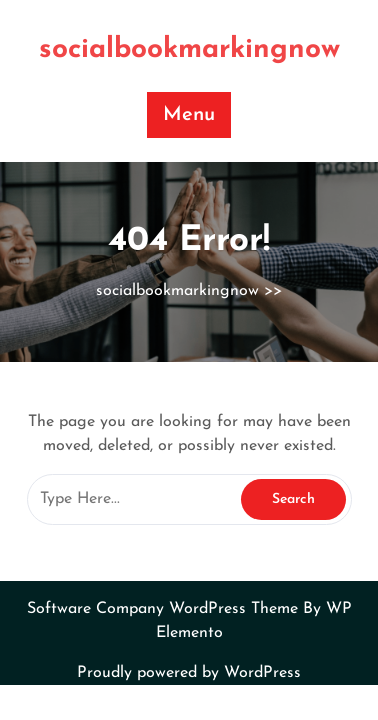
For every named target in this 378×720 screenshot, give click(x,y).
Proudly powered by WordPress (189, 673)
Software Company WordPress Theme (165, 609)
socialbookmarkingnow (189, 50)
